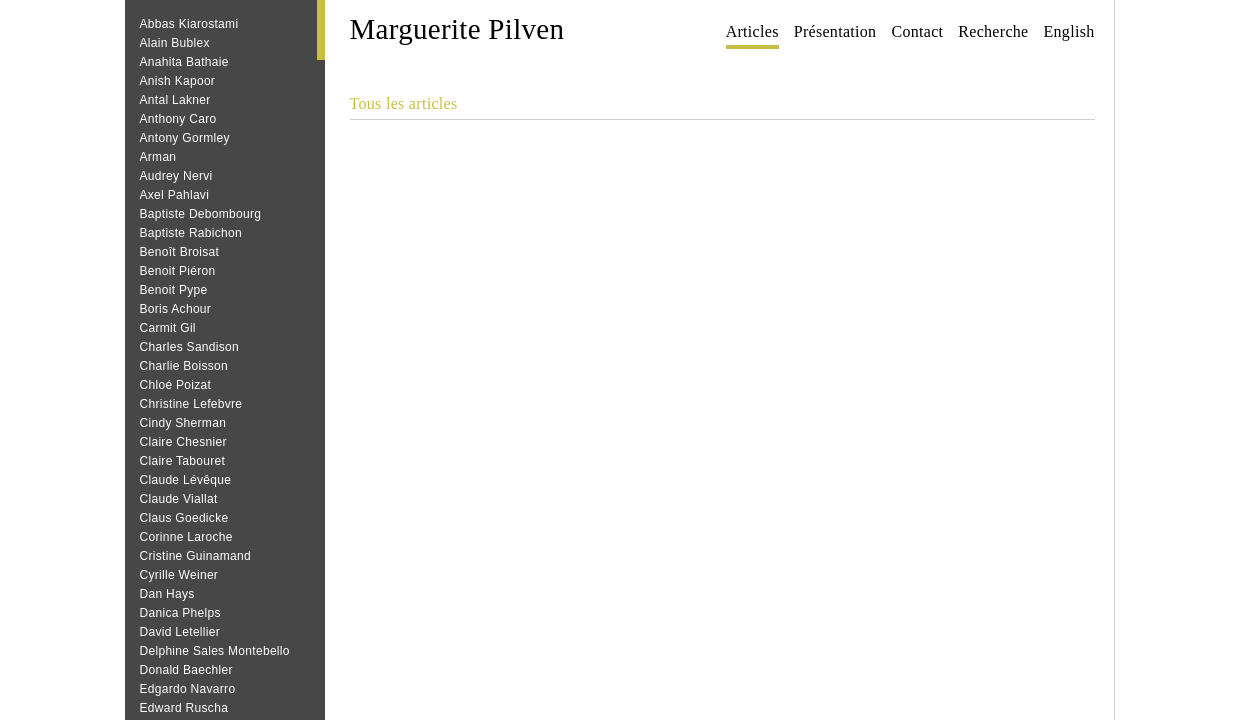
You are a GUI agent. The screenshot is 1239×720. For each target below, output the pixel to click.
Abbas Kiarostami (189, 24)
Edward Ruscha (184, 708)
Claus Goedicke (184, 518)
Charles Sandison (190, 347)
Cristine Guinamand (195, 556)
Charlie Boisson (184, 366)
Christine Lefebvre (191, 404)
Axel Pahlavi (175, 195)
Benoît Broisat (180, 252)
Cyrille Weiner (179, 575)
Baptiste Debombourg (201, 214)
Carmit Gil (168, 328)
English (1069, 31)
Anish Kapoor (178, 81)
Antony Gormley (185, 138)
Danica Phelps (180, 613)
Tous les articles (404, 103)
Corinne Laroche (186, 537)
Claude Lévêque (186, 480)
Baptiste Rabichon (191, 233)
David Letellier (180, 632)
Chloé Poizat (176, 385)
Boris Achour (176, 309)
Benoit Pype (174, 290)
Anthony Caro (178, 119)
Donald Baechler (186, 670)
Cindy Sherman (183, 423)
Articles (752, 31)
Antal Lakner (175, 100)
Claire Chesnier (183, 442)
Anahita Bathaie (184, 62)
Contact (917, 31)
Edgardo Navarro (188, 689)
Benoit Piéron (178, 271)
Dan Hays (167, 594)
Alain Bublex (175, 43)
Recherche (993, 31)
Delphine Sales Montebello (215, 651)
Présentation (835, 31)
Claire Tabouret (183, 461)
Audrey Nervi (176, 176)
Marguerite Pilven (457, 29)
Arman (158, 157)
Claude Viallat (179, 499)
